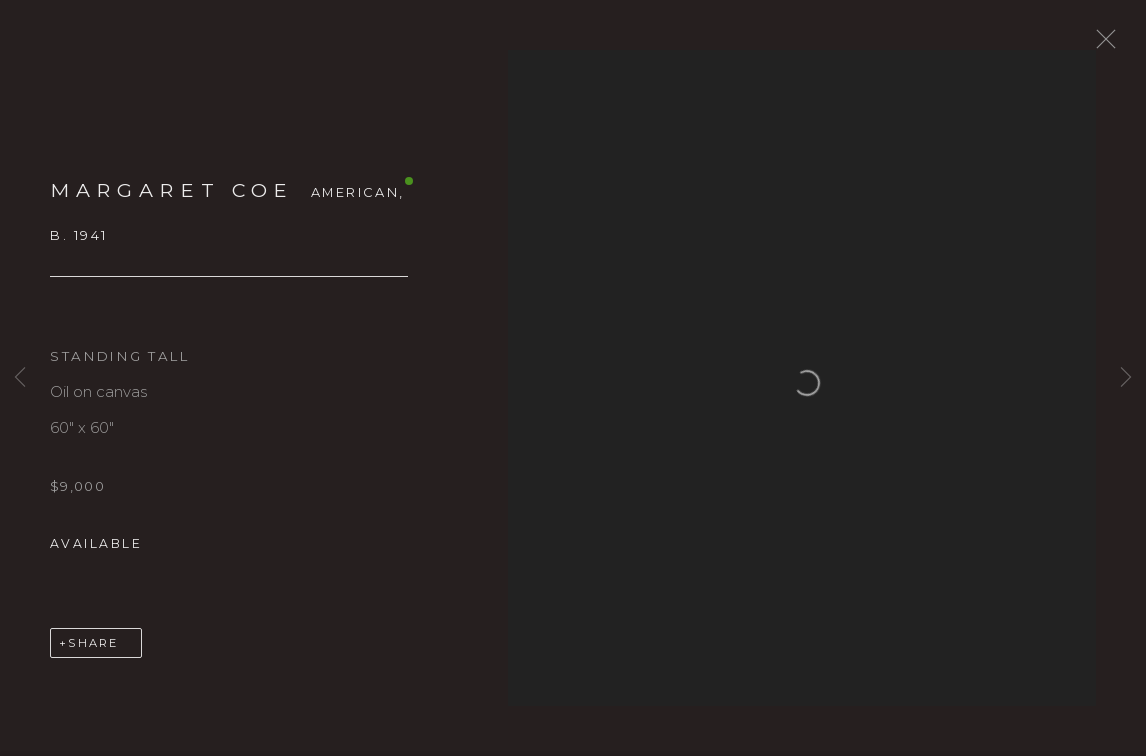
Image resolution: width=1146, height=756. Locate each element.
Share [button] (93, 654)
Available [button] (96, 554)
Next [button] (1126, 377)
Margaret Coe (172, 201)
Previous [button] (20, 377)
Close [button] (1115, 45)
